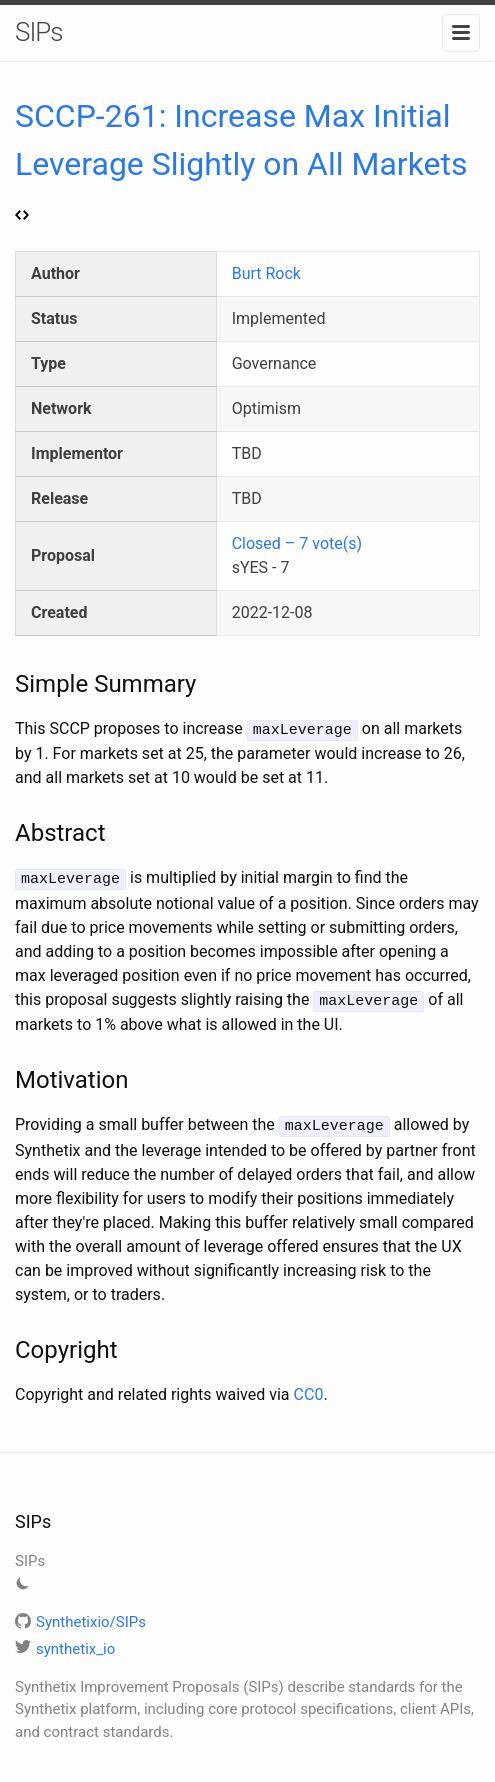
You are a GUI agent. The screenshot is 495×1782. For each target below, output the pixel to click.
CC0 (309, 1388)
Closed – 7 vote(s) (297, 543)
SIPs (39, 32)
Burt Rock (266, 273)
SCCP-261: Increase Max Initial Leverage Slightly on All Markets (241, 160)
